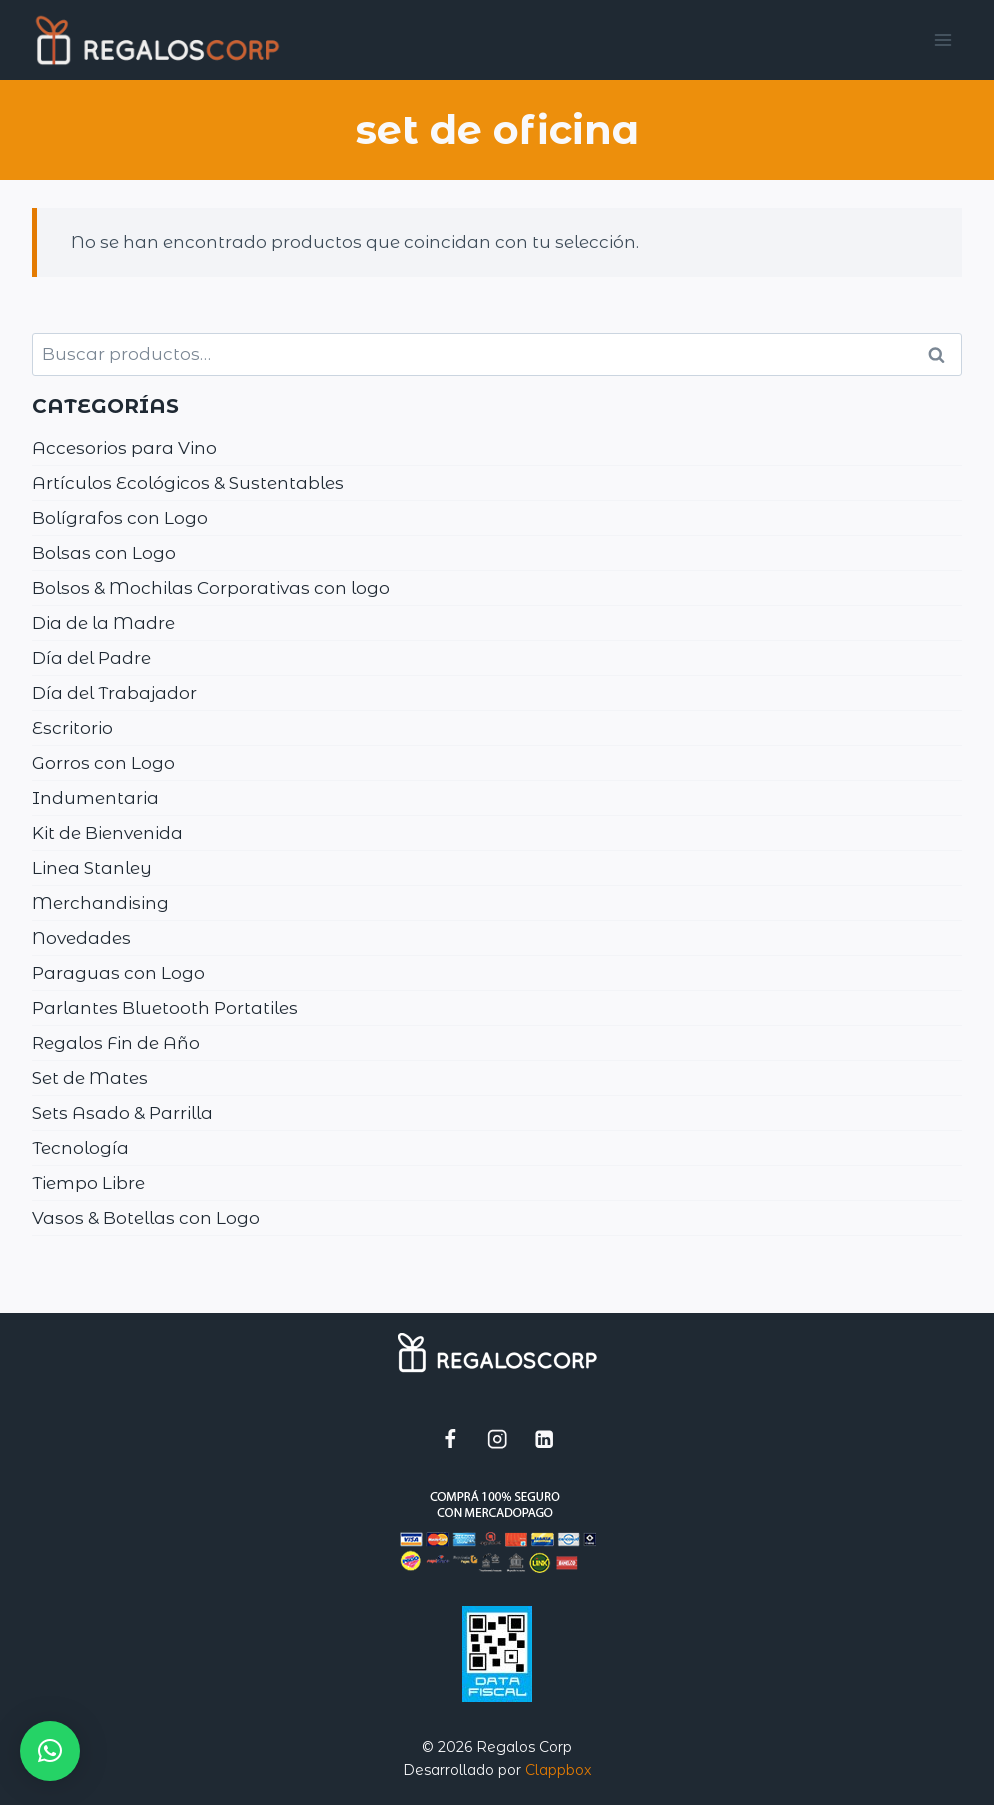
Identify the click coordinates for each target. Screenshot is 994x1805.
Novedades (81, 938)
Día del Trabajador (114, 693)
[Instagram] (497, 1438)
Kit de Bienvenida (107, 833)
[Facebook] (450, 1438)
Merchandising (100, 903)
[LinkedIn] (544, 1438)
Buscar (943, 355)
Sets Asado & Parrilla (122, 1113)
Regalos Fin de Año (116, 1043)
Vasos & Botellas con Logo (146, 1218)
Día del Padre (91, 658)
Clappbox (558, 1770)
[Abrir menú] (943, 39)
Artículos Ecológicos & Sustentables (188, 483)
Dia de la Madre (103, 623)
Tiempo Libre (88, 1183)
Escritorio (72, 728)
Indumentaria (95, 798)
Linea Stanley (92, 868)
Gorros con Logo (103, 763)
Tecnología (80, 1148)
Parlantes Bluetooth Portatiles (165, 1008)
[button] (50, 1751)
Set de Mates (90, 1078)
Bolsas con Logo (104, 553)
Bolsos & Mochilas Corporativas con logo (211, 588)
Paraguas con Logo (118, 973)
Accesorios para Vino (124, 448)
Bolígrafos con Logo (120, 518)
